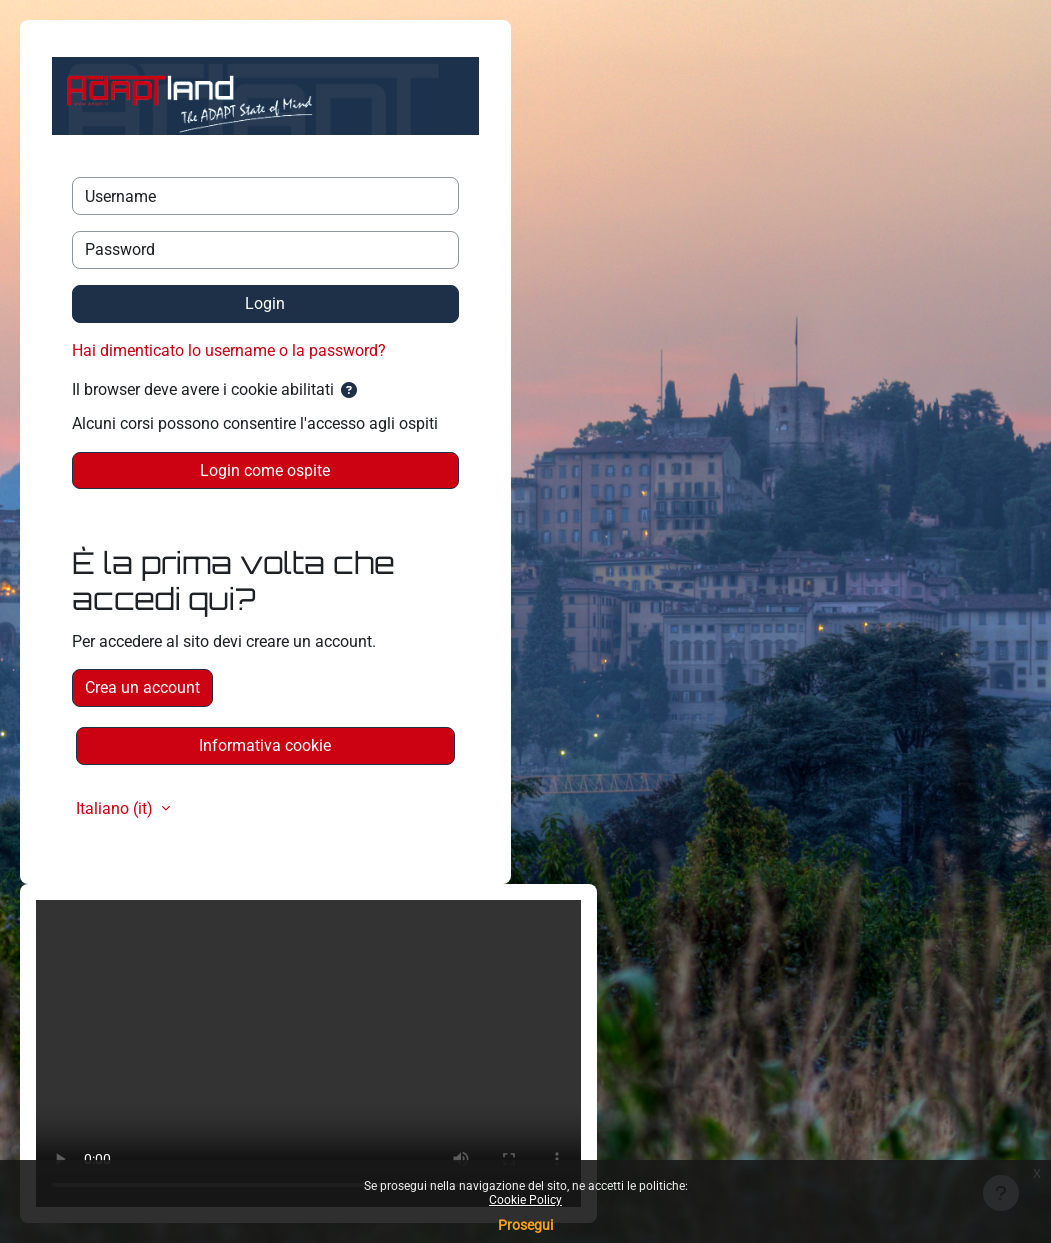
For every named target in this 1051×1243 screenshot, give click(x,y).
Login (265, 303)
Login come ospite (265, 470)
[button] (349, 391)
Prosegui (525, 1225)
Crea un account (142, 687)
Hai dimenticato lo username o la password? (229, 350)
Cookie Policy (525, 1200)
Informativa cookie (265, 745)
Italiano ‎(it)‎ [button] (116, 808)
